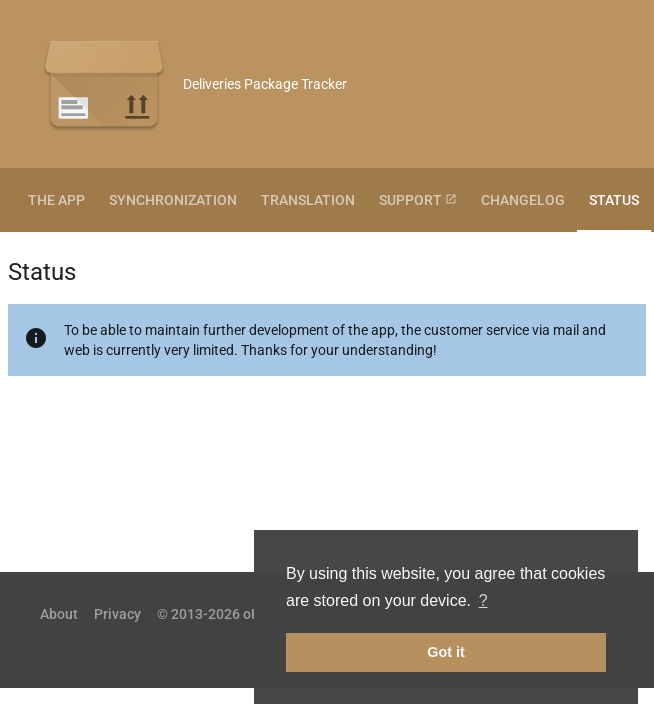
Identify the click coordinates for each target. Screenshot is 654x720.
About (59, 614)
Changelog (523, 200)
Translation (308, 200)
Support (418, 200)
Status (614, 200)
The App (56, 200)
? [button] (483, 600)
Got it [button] (446, 652)
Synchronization (173, 200)
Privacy (117, 614)
